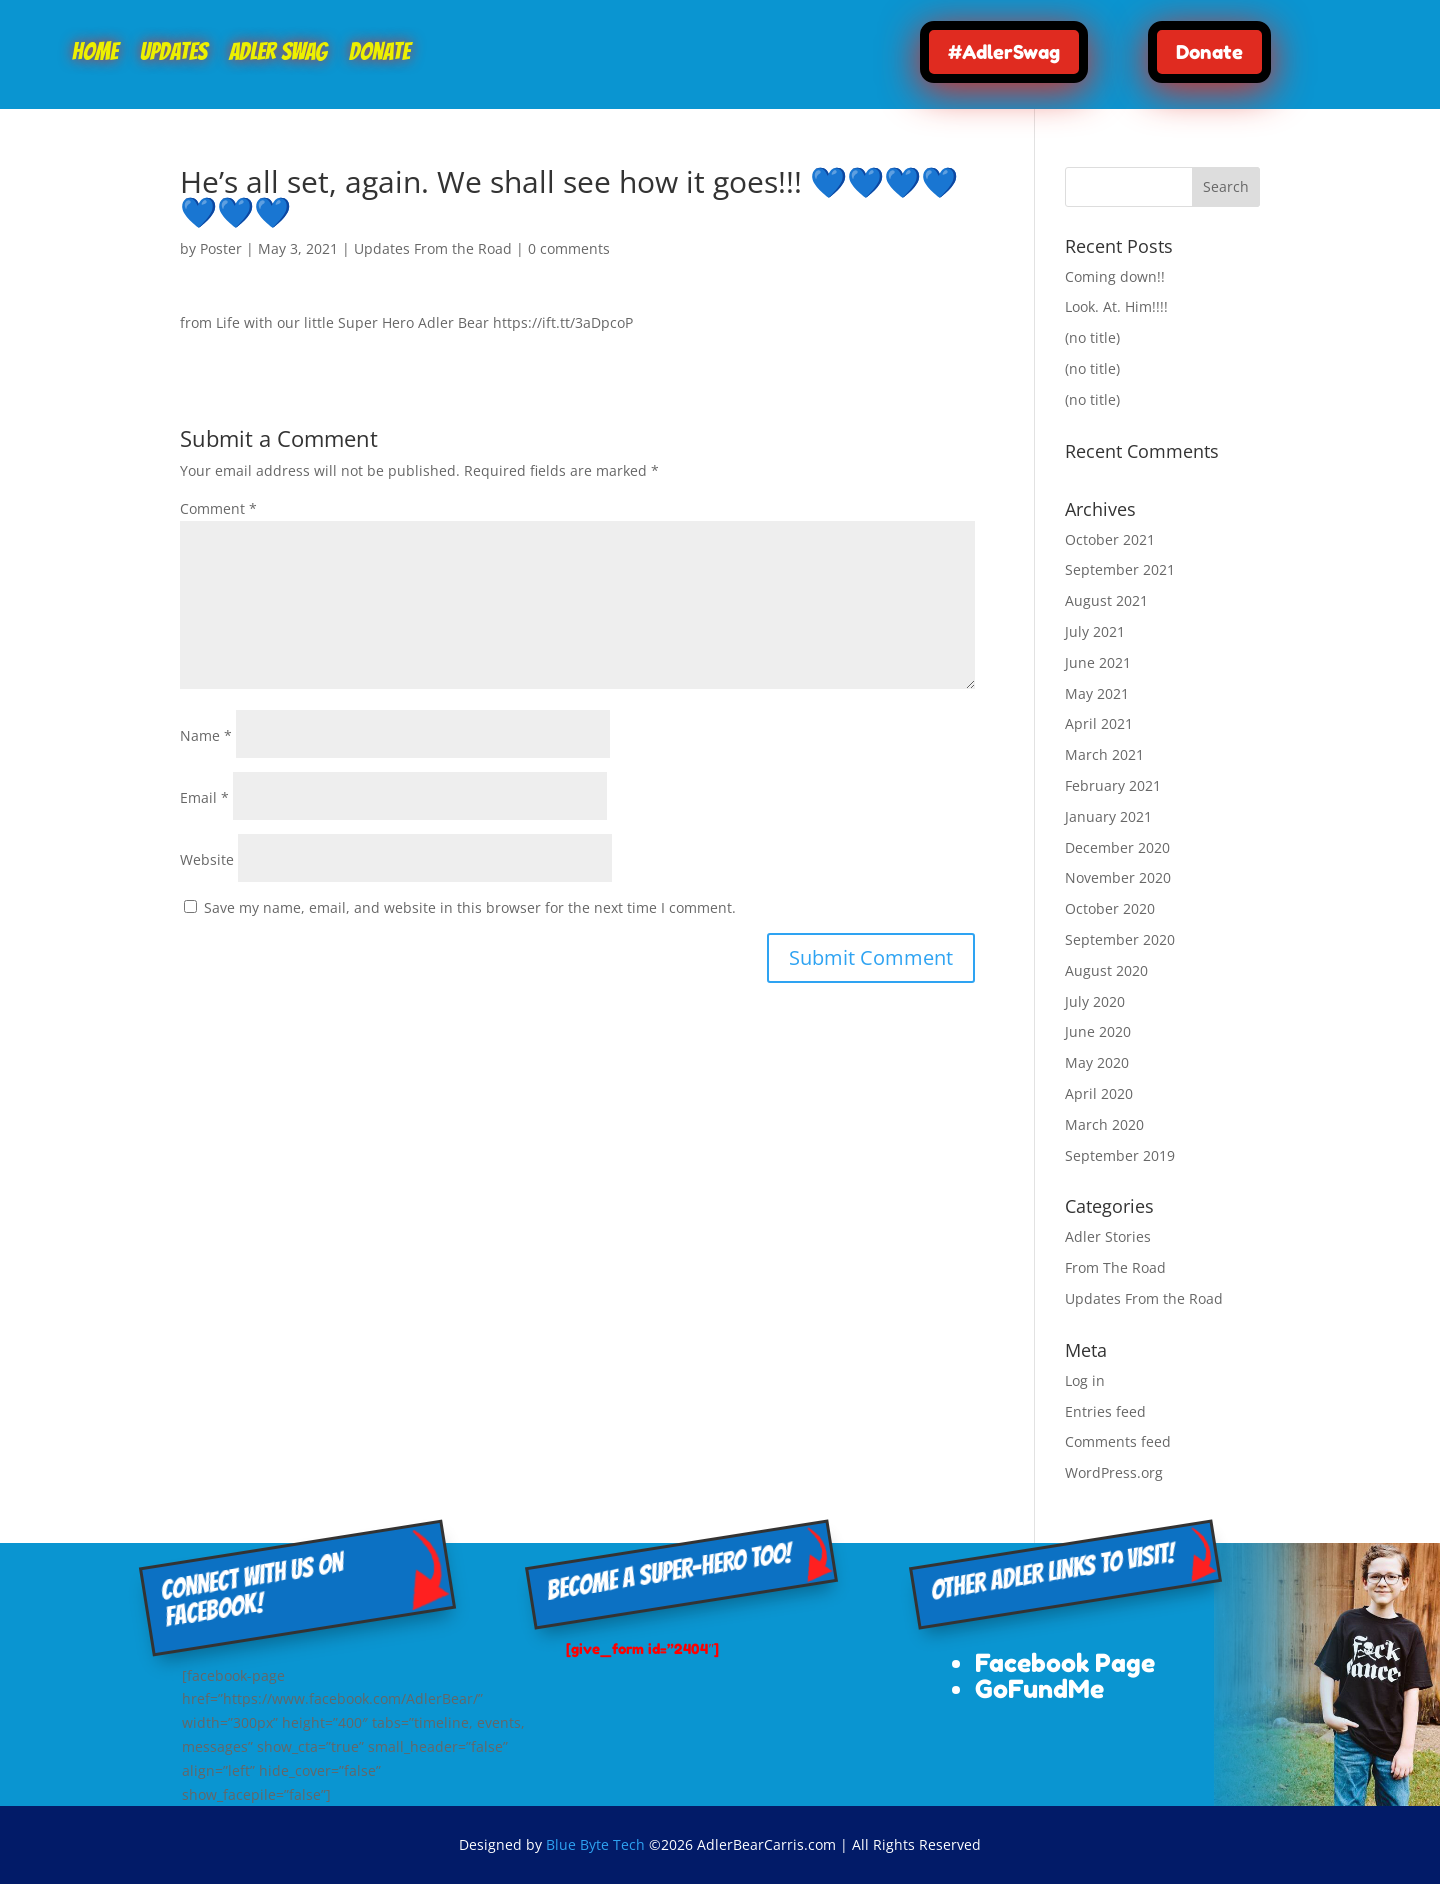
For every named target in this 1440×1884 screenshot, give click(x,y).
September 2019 (1120, 1155)
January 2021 (1108, 816)
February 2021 (1113, 785)
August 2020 (1106, 970)
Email (204, 797)
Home (95, 54)
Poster (221, 248)
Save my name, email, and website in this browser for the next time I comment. (470, 907)
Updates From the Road (433, 248)
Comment (218, 508)
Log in (1085, 1380)
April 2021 (1099, 723)
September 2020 (1120, 939)
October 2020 (1110, 908)
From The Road (1115, 1267)
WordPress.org (1114, 1472)
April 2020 (1099, 1093)
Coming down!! (1115, 276)
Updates (173, 54)
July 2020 (1095, 1001)
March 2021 (1104, 754)
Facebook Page (1065, 1663)
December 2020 (1117, 847)
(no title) (1092, 337)
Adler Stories (1108, 1236)
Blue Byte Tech (595, 1844)
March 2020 (1104, 1124)
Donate (379, 54)
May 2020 (1097, 1062)
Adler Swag (278, 54)
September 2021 (1120, 569)
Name (206, 735)
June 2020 (1098, 1031)
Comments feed (1118, 1441)
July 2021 (1095, 631)
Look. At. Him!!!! (1116, 306)
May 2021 (1097, 693)
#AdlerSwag (1004, 51)
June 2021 (1098, 662)
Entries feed (1105, 1411)
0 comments (569, 248)
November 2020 (1118, 877)
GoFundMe (1039, 1689)
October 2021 (1110, 539)
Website (207, 859)
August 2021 (1106, 600)
